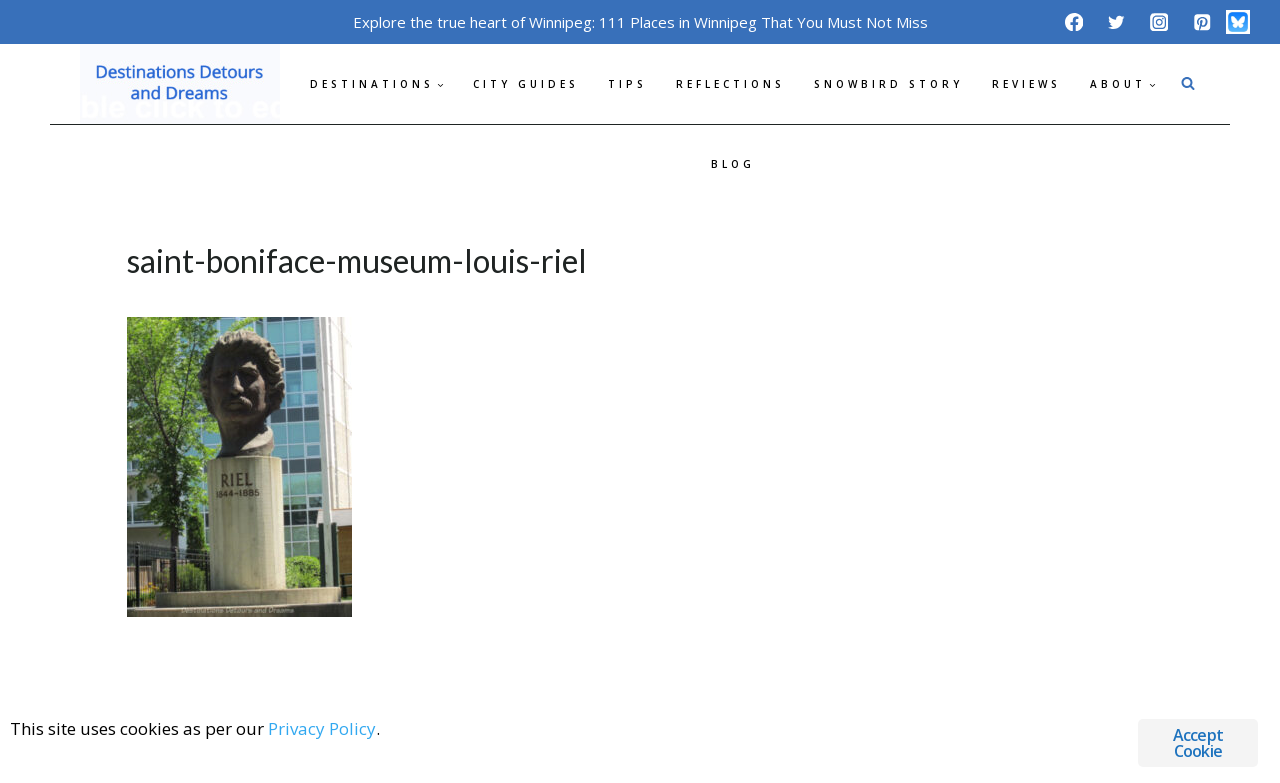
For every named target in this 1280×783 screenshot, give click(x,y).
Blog (733, 164)
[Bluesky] (1238, 22)
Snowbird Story (888, 84)
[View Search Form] (1188, 84)
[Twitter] (1116, 21)
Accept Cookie (1198, 743)
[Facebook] (1073, 21)
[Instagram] (1159, 21)
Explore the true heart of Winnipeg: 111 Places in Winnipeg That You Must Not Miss (640, 22)
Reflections (730, 84)
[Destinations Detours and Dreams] (180, 84)
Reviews (1026, 84)
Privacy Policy (322, 728)
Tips (627, 84)
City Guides (526, 84)
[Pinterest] (1201, 21)
